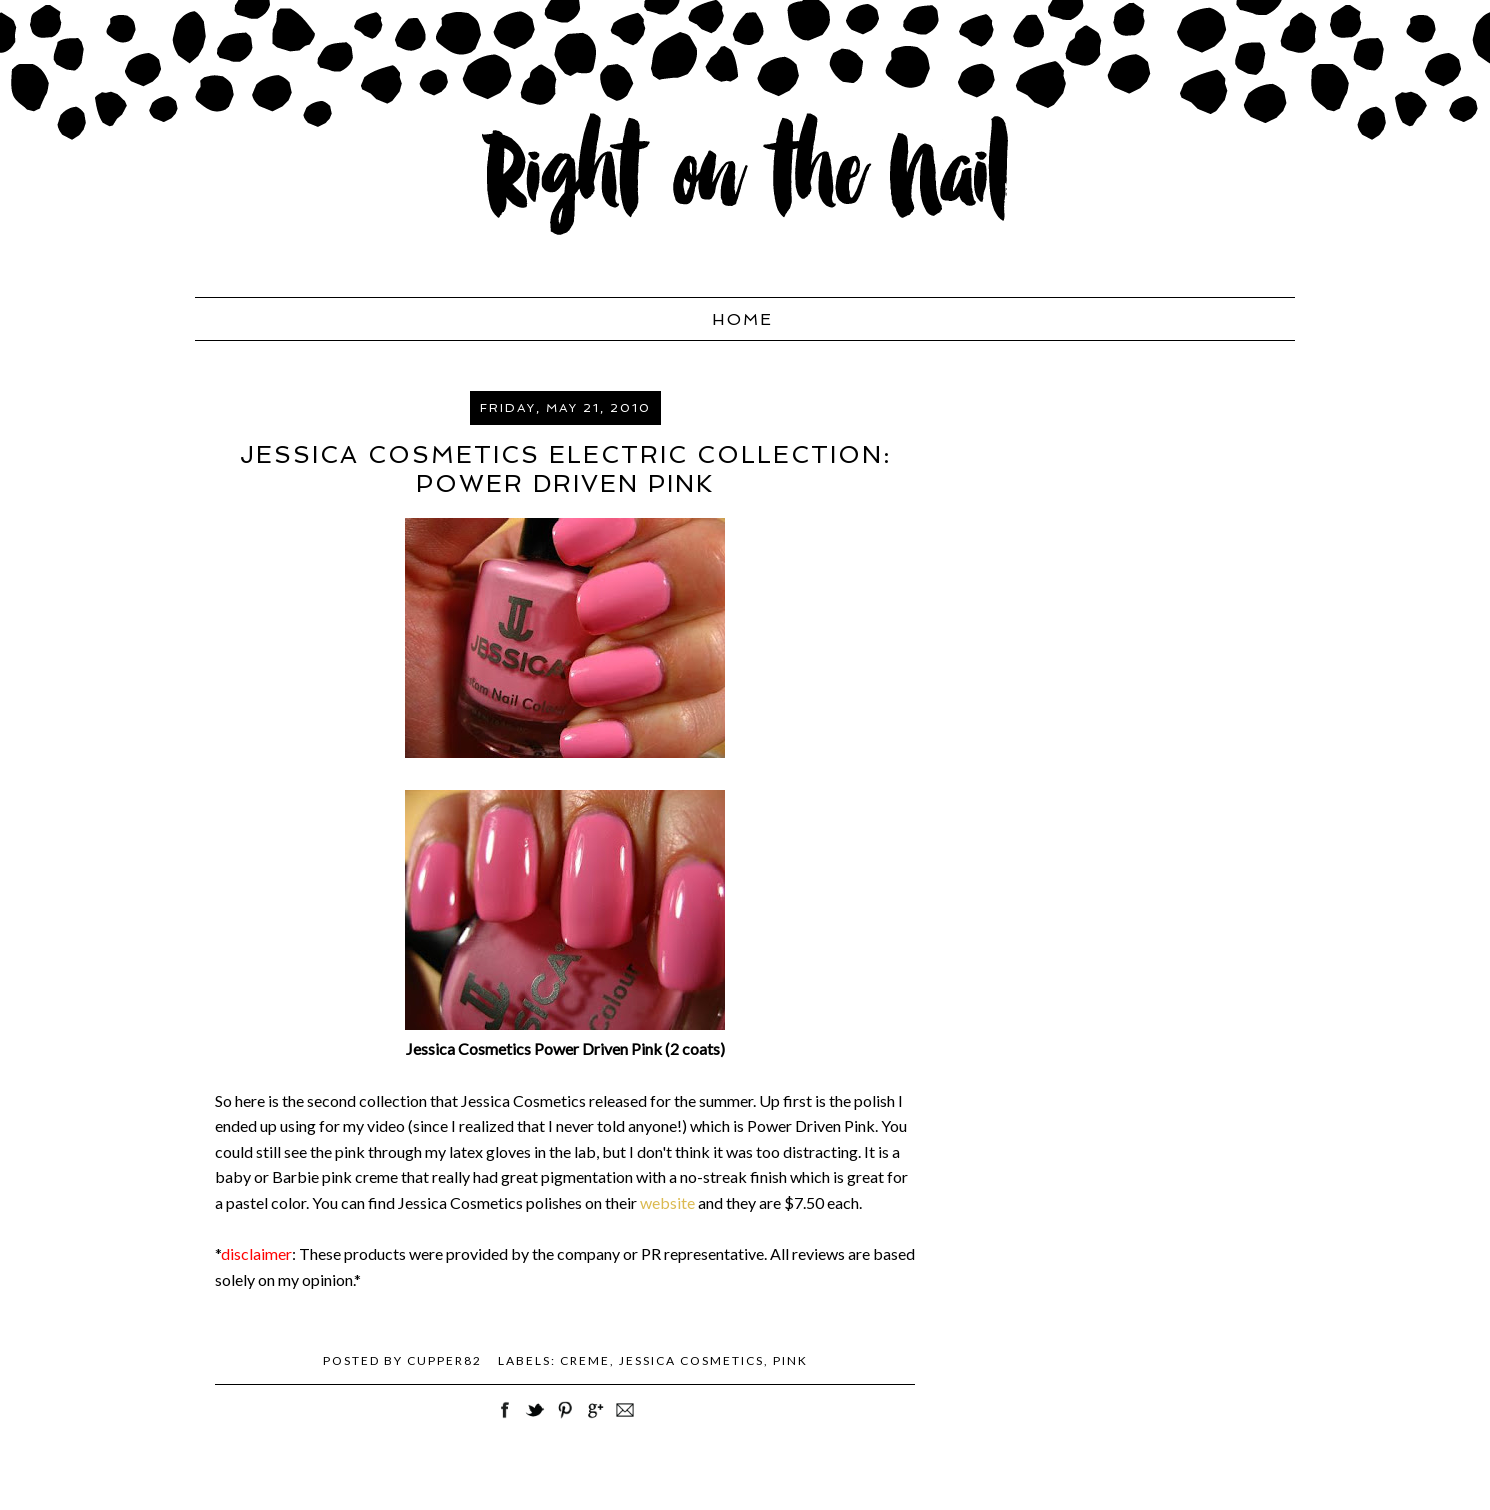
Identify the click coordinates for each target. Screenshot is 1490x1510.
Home (742, 319)
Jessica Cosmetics (691, 1360)
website (669, 1202)
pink (790, 1360)
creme (585, 1360)
